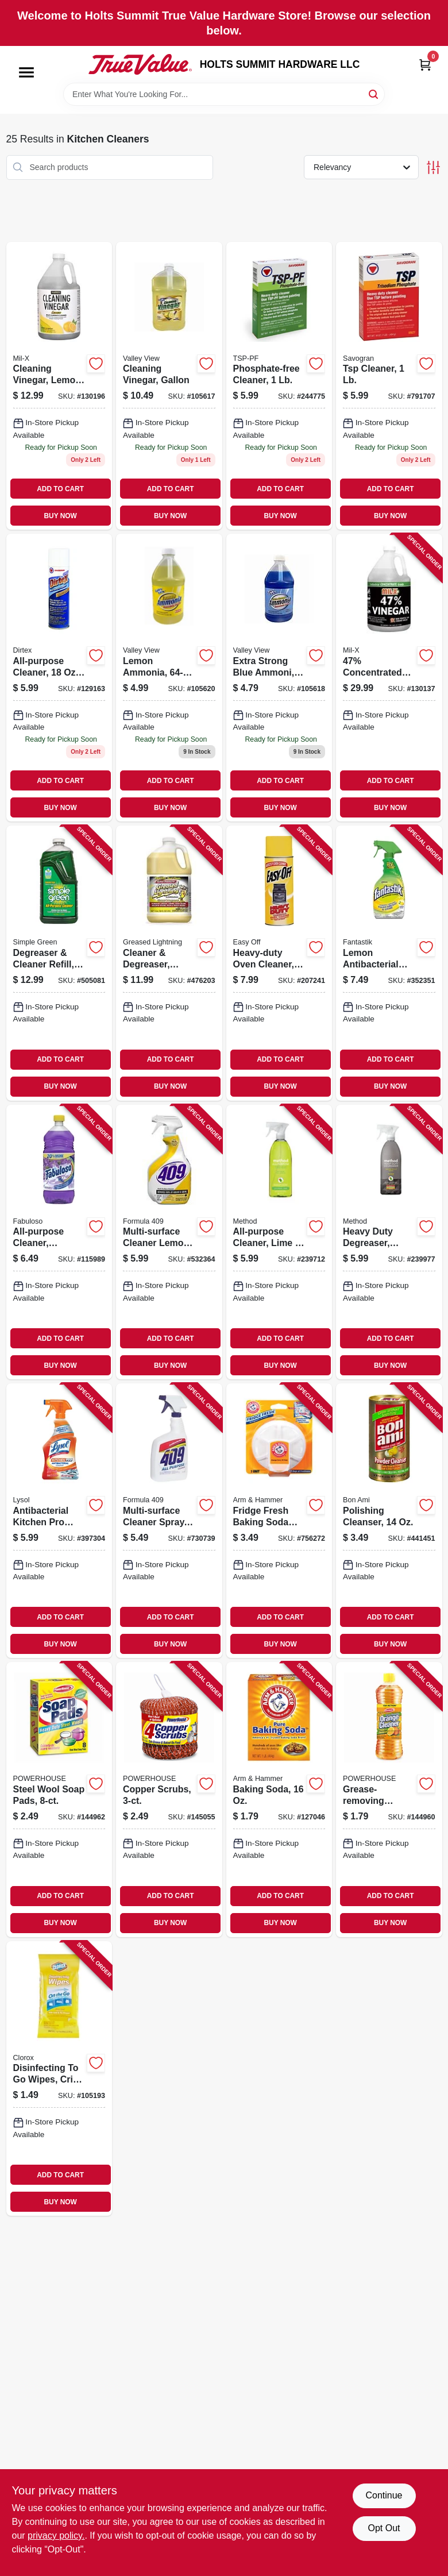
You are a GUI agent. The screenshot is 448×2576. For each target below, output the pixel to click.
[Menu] (26, 72)
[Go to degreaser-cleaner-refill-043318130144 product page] (59, 963)
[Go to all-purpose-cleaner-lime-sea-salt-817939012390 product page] (279, 1242)
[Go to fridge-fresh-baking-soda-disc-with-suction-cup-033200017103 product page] (279, 1520)
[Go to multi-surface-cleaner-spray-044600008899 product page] (169, 1520)
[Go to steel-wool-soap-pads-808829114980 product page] (59, 1799)
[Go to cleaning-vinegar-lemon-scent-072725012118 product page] (59, 386)
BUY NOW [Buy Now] (60, 516)
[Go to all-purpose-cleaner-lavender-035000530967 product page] (59, 1242)
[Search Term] (224, 94)
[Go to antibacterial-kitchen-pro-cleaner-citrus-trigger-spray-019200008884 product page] (59, 1520)
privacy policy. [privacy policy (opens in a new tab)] (56, 2535)
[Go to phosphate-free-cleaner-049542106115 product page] (279, 386)
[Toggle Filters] (433, 167)
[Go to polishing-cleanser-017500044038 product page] (389, 1520)
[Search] (374, 93)
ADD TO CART (60, 489)
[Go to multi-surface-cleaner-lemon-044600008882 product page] (169, 1242)
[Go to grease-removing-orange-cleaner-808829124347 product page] (389, 1799)
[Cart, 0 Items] (425, 65)
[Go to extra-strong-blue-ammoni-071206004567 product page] (279, 678)
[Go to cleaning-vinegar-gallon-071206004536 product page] (169, 386)
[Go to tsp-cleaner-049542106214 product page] (389, 386)
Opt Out (384, 2528)
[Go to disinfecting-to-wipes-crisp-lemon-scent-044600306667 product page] (59, 2078)
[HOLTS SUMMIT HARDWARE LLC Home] (140, 64)
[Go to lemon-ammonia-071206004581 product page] (169, 678)
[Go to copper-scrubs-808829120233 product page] (169, 1799)
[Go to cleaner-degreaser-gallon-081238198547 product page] (169, 963)
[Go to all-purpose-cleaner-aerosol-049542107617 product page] (59, 678)
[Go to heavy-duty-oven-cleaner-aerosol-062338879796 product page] (279, 963)
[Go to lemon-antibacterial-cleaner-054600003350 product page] (389, 963)
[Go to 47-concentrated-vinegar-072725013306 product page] (389, 678)
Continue (383, 2495)
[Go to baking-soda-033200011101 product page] (279, 1799)
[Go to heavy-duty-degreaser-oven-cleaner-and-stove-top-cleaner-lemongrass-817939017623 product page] (389, 1242)
